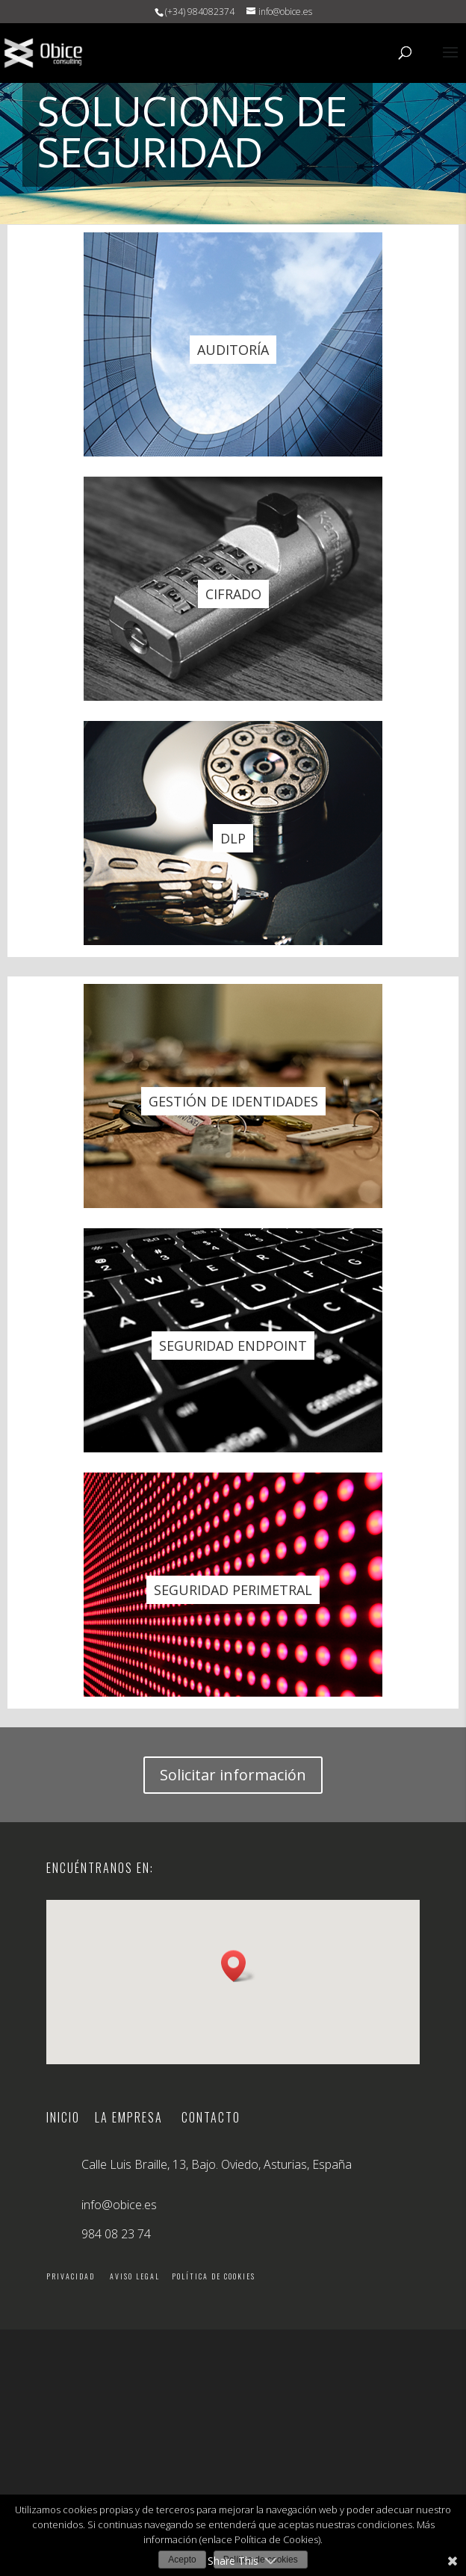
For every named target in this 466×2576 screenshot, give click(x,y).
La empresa (129, 2117)
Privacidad (70, 2276)
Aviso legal (135, 2276)
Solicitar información (233, 1775)
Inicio (70, 2117)
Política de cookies (213, 2276)
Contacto (210, 2117)
